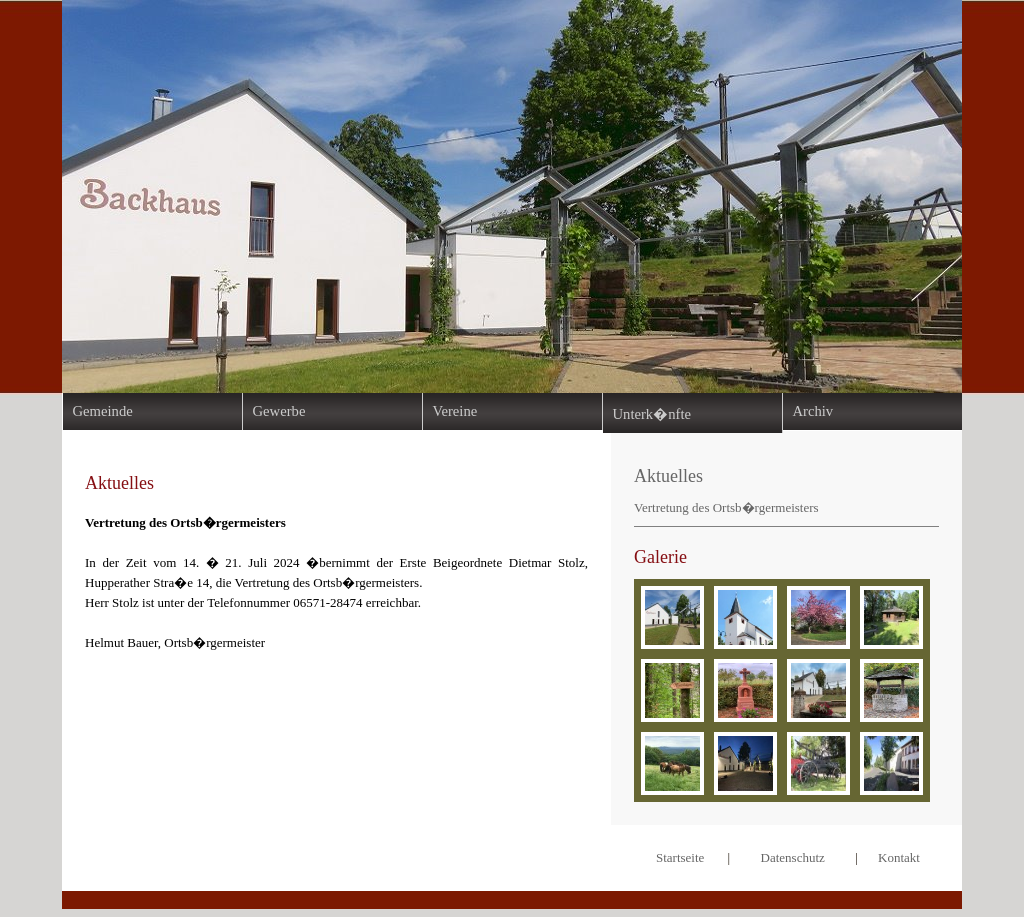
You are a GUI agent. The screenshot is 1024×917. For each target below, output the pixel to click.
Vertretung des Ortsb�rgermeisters (726, 507)
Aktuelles (668, 476)
